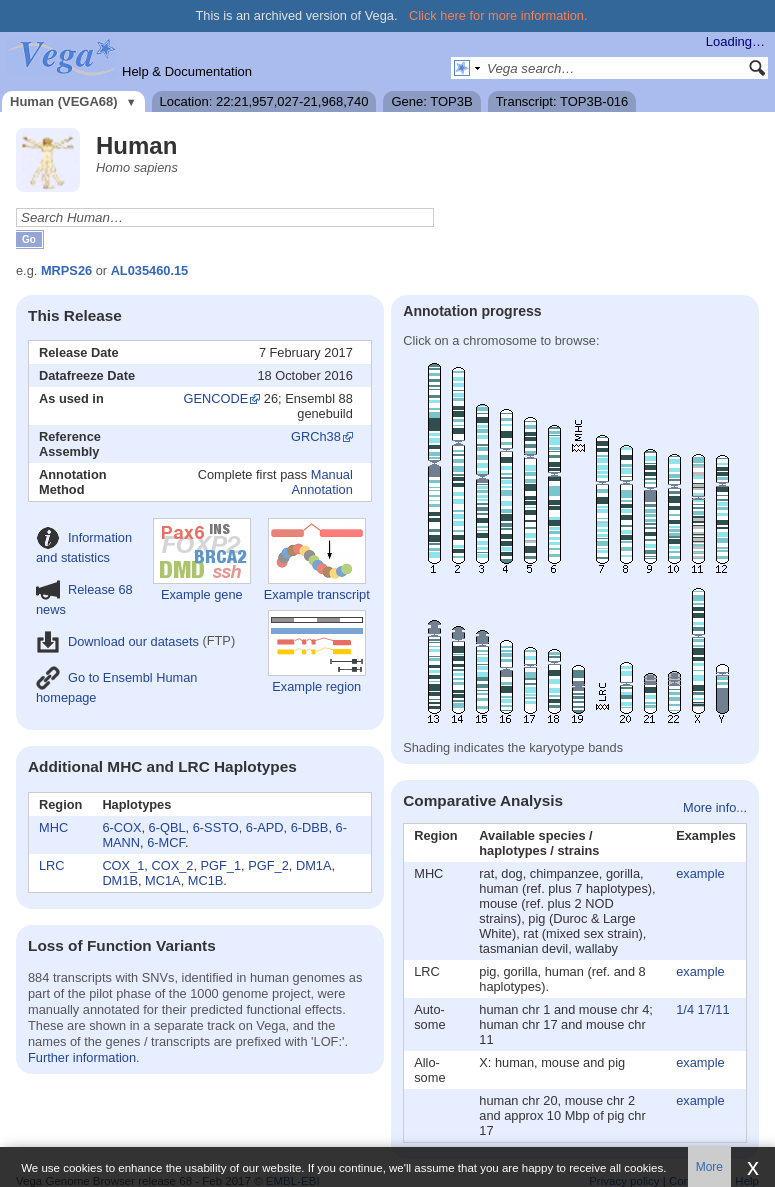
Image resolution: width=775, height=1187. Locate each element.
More (709, 1167)
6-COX (121, 827)
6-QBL (167, 827)
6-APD (265, 827)
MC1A (163, 880)
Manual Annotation (322, 482)
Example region (317, 652)
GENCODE (216, 398)
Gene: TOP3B (431, 101)
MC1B (206, 880)
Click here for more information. (498, 15)
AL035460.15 (150, 270)
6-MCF (166, 842)
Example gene (202, 560)
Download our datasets (117, 641)
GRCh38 (316, 436)
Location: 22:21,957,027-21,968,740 (264, 101)
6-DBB (310, 827)
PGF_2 (268, 865)
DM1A (314, 865)
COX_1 (123, 865)
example (700, 873)
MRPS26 (66, 270)
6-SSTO (216, 827)
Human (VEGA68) (64, 101)
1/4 (685, 1009)
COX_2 (172, 865)
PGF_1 (221, 865)
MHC (53, 827)
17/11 (714, 1009)
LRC (52, 865)
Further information (82, 1057)
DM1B (120, 880)
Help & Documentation (187, 71)
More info (709, 807)
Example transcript (317, 560)
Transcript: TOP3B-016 (562, 101)
